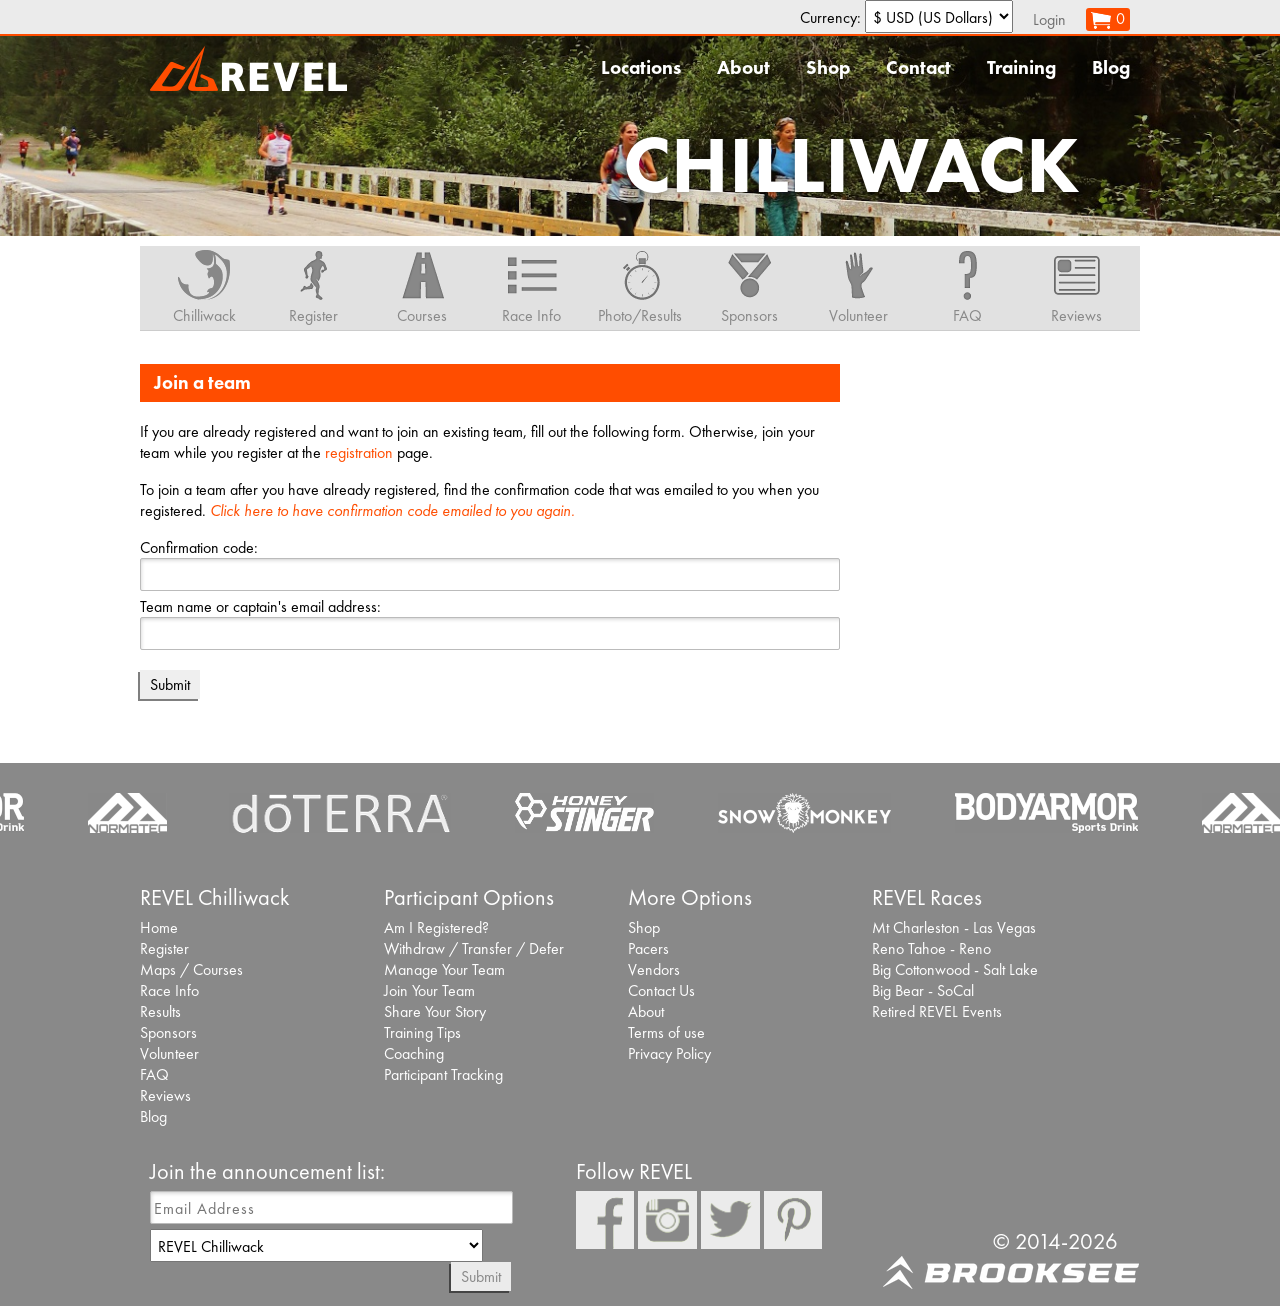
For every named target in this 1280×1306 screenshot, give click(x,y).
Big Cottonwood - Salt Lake (955, 969)
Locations (641, 67)
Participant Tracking (443, 1074)
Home (159, 927)
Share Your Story (435, 1011)
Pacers (648, 948)
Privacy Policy (669, 1053)
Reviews (165, 1095)
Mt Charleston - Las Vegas (954, 927)
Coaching (414, 1053)
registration (359, 452)
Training (1021, 67)
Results (160, 1011)
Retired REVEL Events (937, 1011)
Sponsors (168, 1032)
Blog (1111, 67)
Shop (828, 67)
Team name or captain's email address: (260, 606)
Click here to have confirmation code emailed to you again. (392, 510)
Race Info (169, 990)
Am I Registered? (436, 927)
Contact (918, 67)
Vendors (654, 969)
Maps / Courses (191, 969)
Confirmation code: (199, 547)
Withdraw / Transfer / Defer (474, 948)
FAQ (154, 1074)
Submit (481, 1276)
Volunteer (169, 1053)
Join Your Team (429, 990)
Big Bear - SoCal (923, 990)
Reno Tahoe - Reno (931, 948)
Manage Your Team (444, 969)
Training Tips (422, 1032)
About (743, 67)
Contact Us (661, 990)
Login (1049, 19)
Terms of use (666, 1032)
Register (164, 948)
